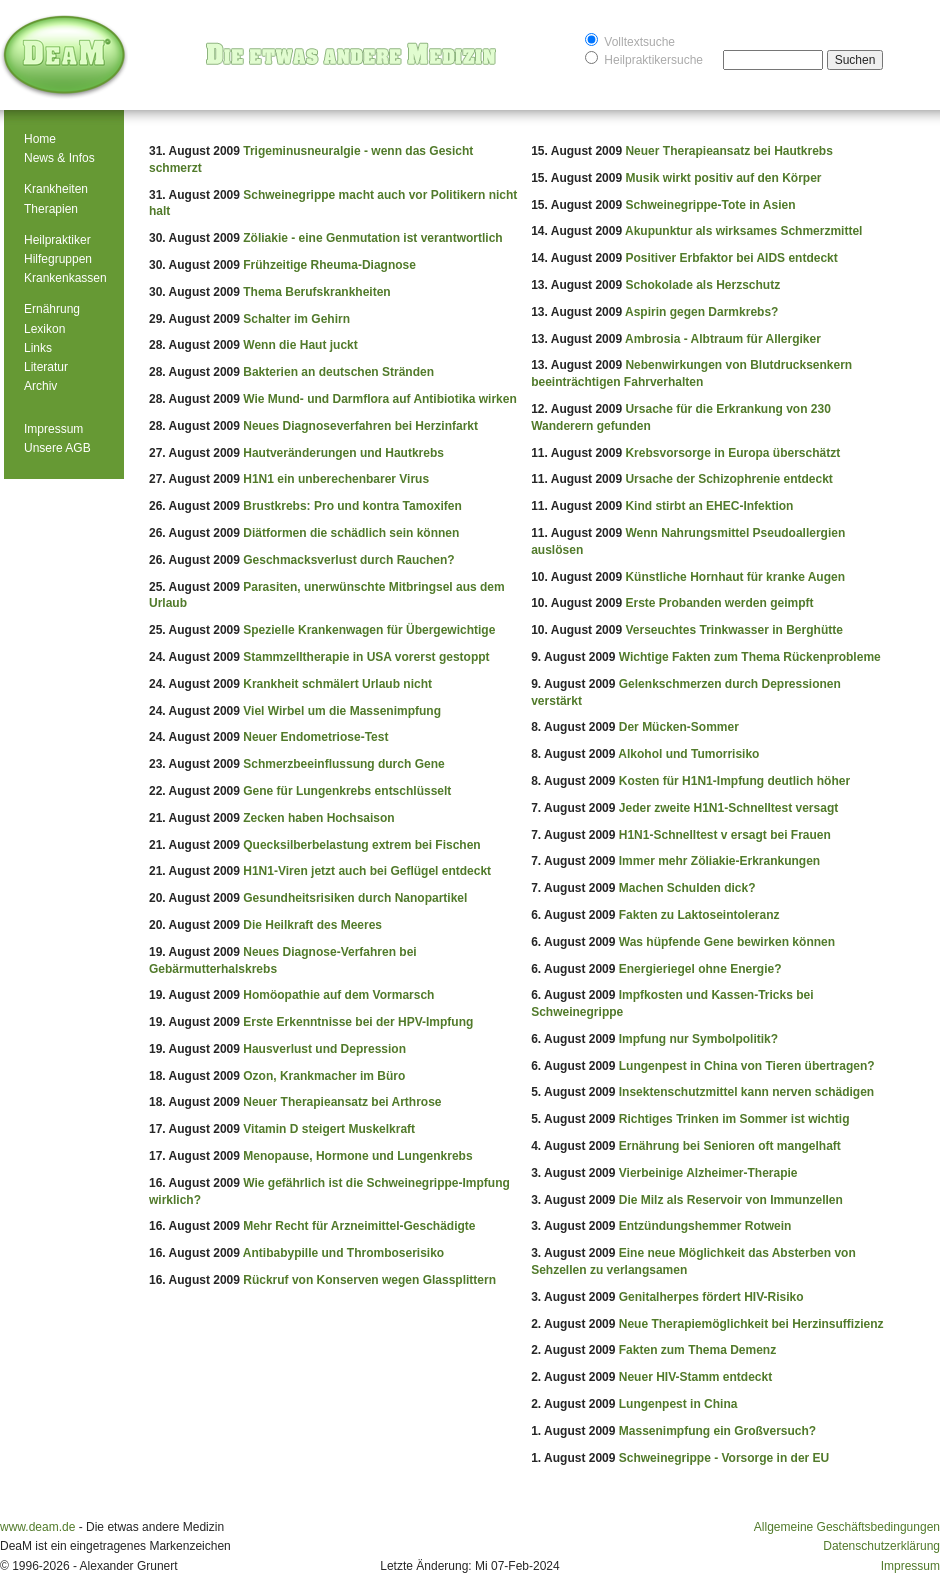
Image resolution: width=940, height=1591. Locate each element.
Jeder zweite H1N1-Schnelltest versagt (728, 808)
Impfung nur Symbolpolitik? (698, 1039)
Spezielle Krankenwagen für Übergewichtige (369, 630)
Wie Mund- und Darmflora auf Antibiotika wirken (379, 399)
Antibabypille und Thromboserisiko (343, 1253)
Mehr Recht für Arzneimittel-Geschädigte (359, 1226)
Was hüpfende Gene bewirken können (727, 942)
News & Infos (59, 158)
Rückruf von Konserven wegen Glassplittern (369, 1280)
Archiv (40, 386)
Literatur (46, 367)
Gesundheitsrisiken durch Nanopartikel (355, 898)
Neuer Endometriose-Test (315, 737)
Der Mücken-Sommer (679, 727)
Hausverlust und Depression (324, 1049)
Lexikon (44, 329)
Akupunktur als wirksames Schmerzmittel (743, 231)
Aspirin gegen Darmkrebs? (701, 312)
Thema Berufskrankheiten (316, 292)
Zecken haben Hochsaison (318, 818)
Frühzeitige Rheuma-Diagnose (329, 265)
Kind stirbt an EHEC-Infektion (709, 506)
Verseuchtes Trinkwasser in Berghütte (733, 630)
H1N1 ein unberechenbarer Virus (336, 479)
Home (40, 139)
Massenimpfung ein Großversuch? (717, 1431)
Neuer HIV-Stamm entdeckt (695, 1377)
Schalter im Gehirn (296, 319)
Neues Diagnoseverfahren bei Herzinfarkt (360, 426)
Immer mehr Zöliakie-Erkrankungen (719, 861)
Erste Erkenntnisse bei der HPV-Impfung (358, 1022)
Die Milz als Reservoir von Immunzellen (731, 1200)
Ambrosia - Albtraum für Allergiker (723, 339)
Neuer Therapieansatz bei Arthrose (342, 1102)
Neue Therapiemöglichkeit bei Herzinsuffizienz (751, 1324)
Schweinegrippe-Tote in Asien (710, 205)
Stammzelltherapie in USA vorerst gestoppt (366, 657)
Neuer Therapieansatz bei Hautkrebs (728, 151)
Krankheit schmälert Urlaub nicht (337, 684)
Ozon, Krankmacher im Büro (324, 1076)
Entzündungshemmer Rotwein (705, 1226)
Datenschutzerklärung (881, 1546)
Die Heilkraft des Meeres (312, 925)
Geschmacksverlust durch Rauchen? (348, 560)
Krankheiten (56, 189)
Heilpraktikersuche (644, 58)
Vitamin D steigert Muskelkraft (329, 1129)
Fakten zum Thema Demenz (697, 1350)
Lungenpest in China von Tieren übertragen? (747, 1066)
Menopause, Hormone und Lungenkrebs (357, 1156)
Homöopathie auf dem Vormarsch (338, 995)
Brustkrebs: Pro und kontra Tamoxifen (352, 506)
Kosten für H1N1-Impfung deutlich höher (734, 781)
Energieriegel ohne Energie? (700, 969)
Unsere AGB (57, 448)
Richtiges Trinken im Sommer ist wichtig (734, 1119)
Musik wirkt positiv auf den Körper (723, 178)
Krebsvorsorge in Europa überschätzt (732, 453)
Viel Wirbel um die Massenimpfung (342, 711)
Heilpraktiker (57, 240)
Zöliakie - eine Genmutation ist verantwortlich (372, 238)
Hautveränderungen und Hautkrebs (343, 453)
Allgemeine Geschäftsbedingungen (847, 1527)
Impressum (53, 429)
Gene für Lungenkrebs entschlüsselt (347, 791)
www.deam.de (37, 1527)
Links (38, 348)
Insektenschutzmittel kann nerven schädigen (746, 1092)
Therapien (51, 209)
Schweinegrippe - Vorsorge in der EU (724, 1458)
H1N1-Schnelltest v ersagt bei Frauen (725, 835)
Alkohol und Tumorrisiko (688, 754)
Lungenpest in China (678, 1404)
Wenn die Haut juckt (300, 345)
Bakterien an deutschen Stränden (338, 372)
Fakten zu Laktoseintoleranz (699, 915)
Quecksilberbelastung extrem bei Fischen (361, 845)
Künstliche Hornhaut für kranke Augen (735, 577)
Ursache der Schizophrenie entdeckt (728, 479)
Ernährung (52, 309)
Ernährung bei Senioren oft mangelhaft (730, 1146)
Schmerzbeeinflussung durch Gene (343, 764)
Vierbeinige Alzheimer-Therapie (708, 1173)
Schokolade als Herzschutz (702, 285)
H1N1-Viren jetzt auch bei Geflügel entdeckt (367, 871)
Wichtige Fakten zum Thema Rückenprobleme (750, 657)
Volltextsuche (630, 40)
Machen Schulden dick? (687, 888)
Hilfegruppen (58, 259)
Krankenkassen (65, 278)
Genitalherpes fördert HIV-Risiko (711, 1297)
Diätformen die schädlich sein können (351, 533)
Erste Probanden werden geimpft (719, 603)
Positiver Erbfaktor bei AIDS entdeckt (731, 258)
